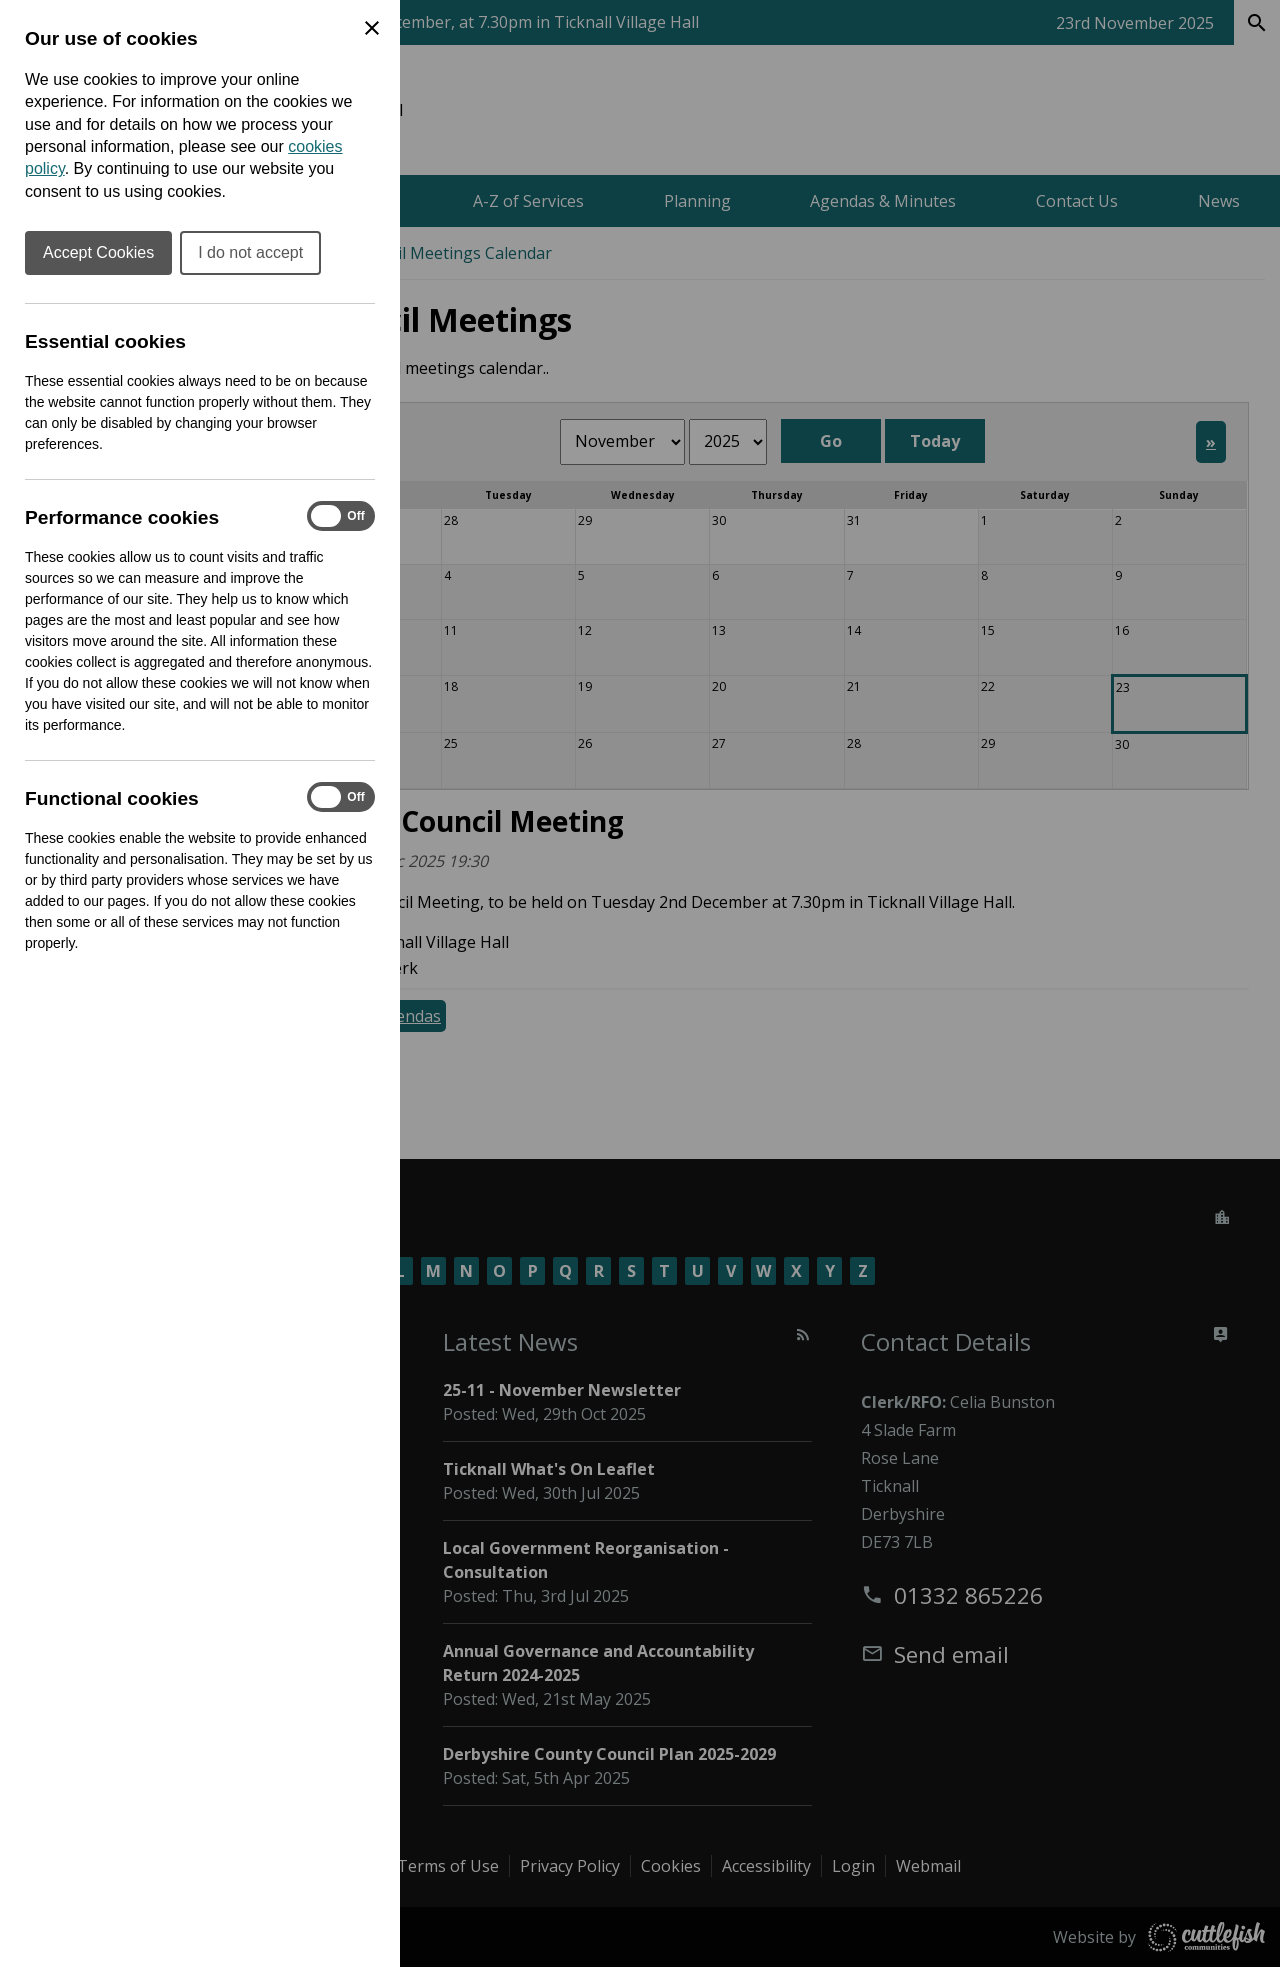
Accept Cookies (98, 252)
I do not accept (250, 252)
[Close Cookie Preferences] (372, 28)
